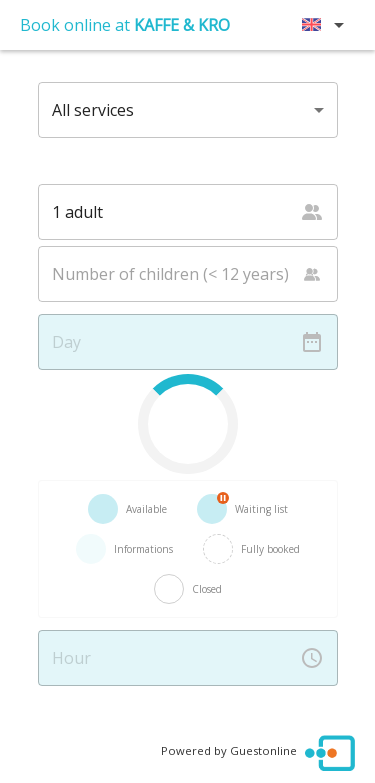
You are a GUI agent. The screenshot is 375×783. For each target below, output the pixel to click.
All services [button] (93, 110)
